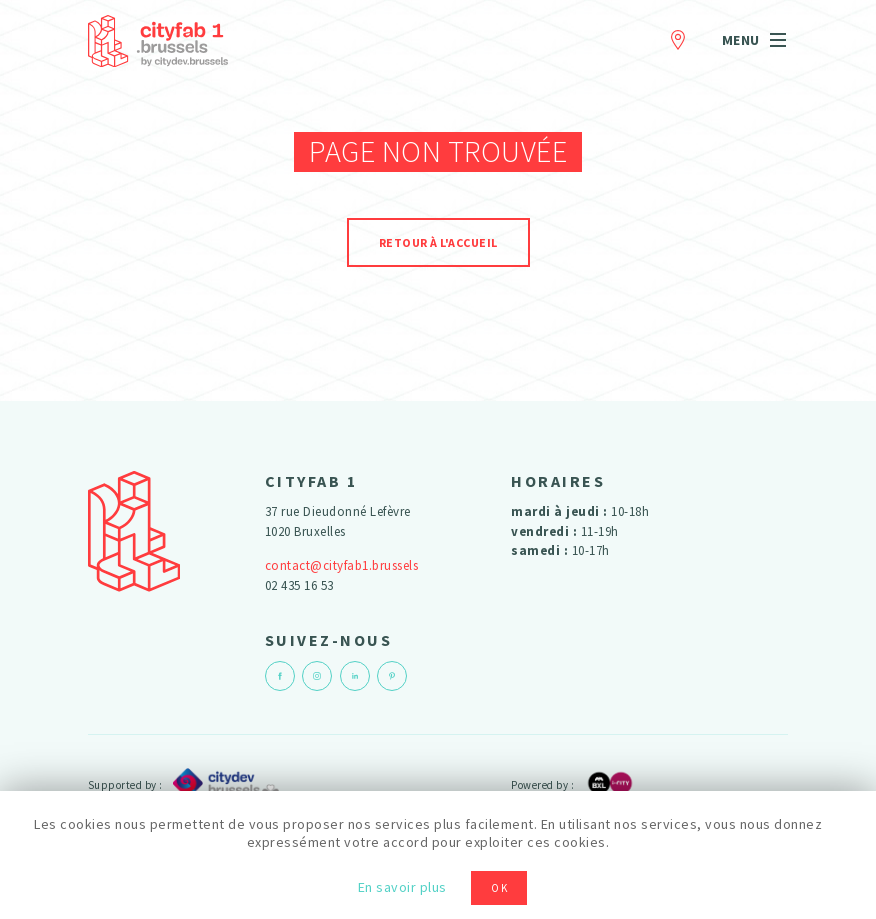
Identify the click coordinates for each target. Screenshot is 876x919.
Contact (678, 36)
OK (500, 888)
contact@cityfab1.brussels (342, 565)
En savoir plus (402, 887)
